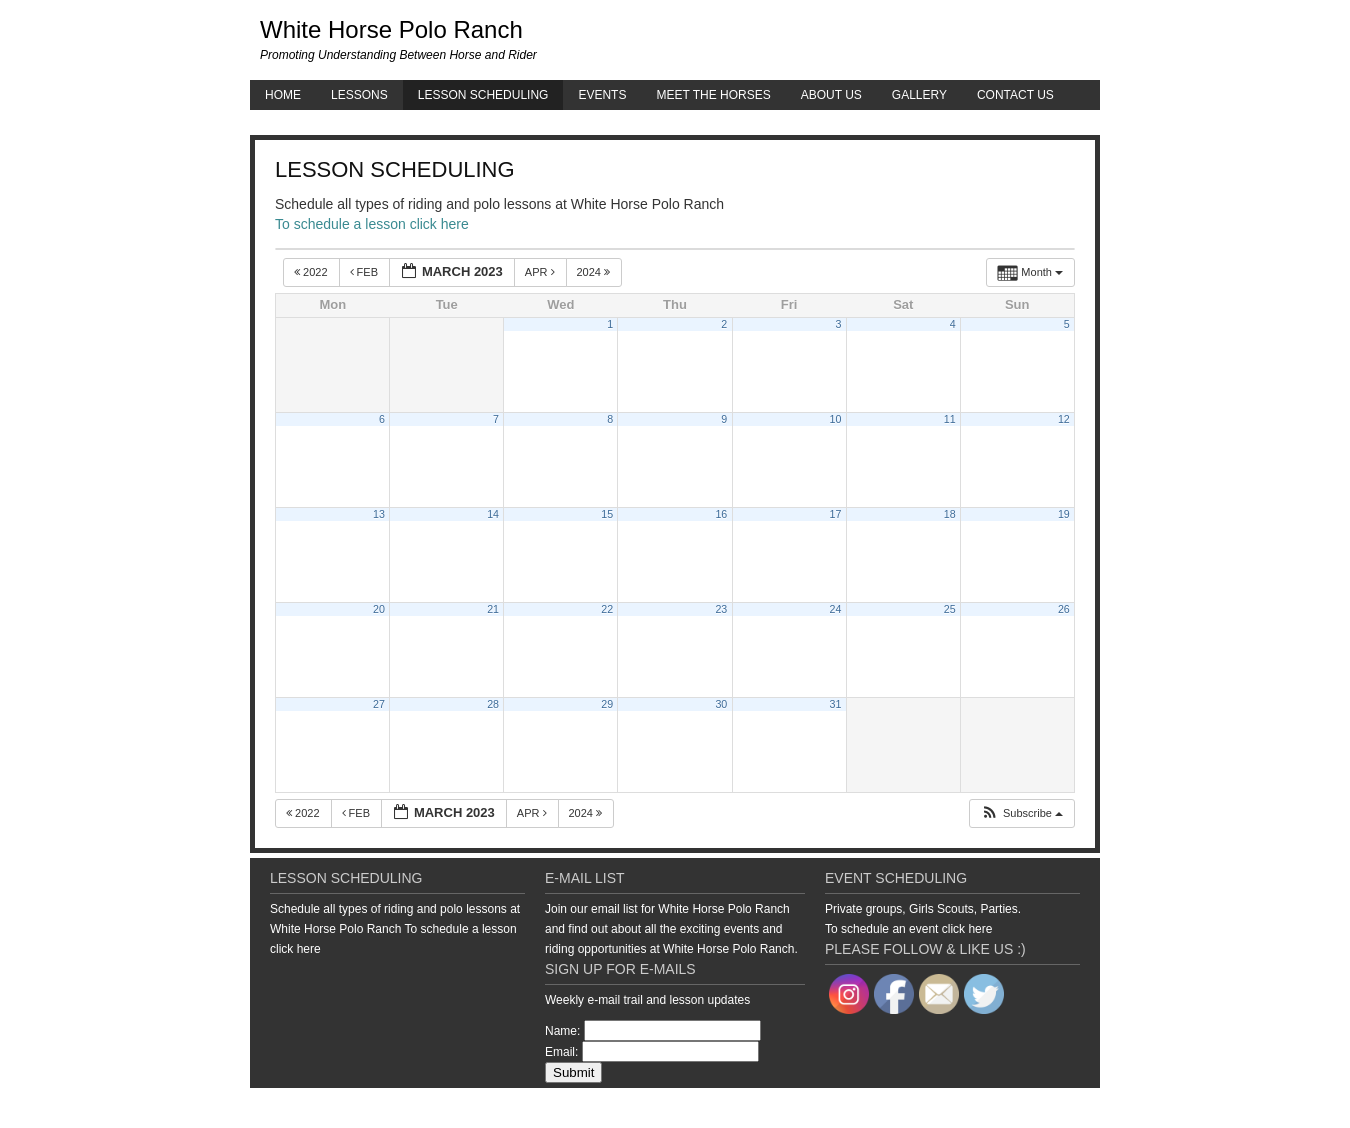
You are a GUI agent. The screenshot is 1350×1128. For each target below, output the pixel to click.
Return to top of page (319, 1108)
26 (1064, 609)
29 (607, 704)
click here (295, 949)
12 (1064, 419)
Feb (366, 272)
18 (950, 514)
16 (721, 514)
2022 (312, 272)
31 (836, 704)
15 (607, 514)
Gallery (919, 95)
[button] (1021, 813)
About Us (831, 95)
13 (379, 514)
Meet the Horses (713, 95)
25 (950, 609)
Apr (541, 272)
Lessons (359, 95)
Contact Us (1015, 95)
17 (836, 514)
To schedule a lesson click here (372, 224)
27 (379, 704)
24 (836, 609)
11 (950, 419)
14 (493, 514)
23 (721, 609)
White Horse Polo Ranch (391, 29)
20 (379, 609)
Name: (562, 1031)
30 (721, 704)
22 (607, 609)
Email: (561, 1052)
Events (602, 95)
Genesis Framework (945, 1108)
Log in (1085, 1108)
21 (493, 609)
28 (493, 704)
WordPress (1033, 1108)
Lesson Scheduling (483, 95)
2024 (595, 272)
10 (836, 419)
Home (283, 95)
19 (1064, 514)
